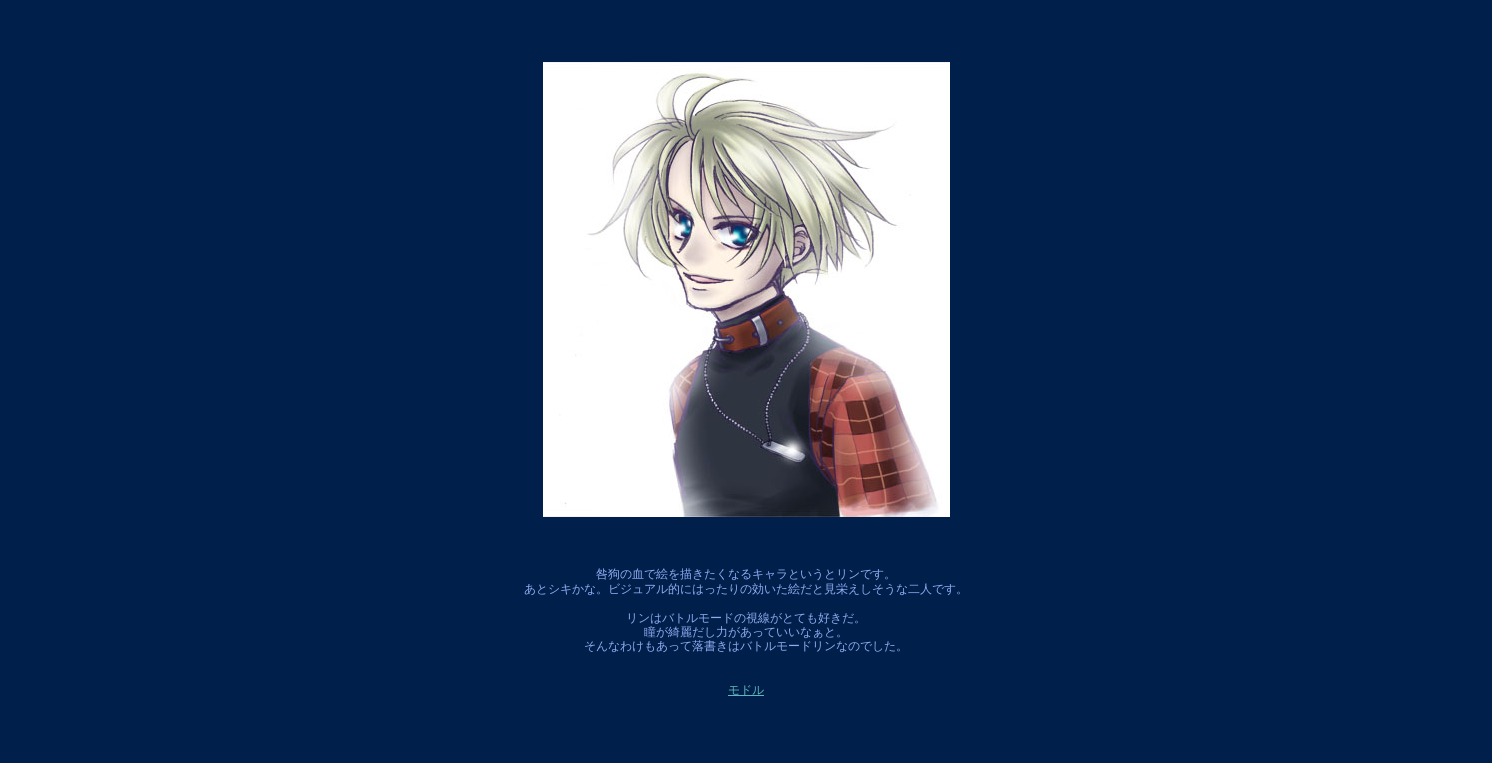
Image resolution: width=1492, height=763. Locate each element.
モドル (746, 690)
